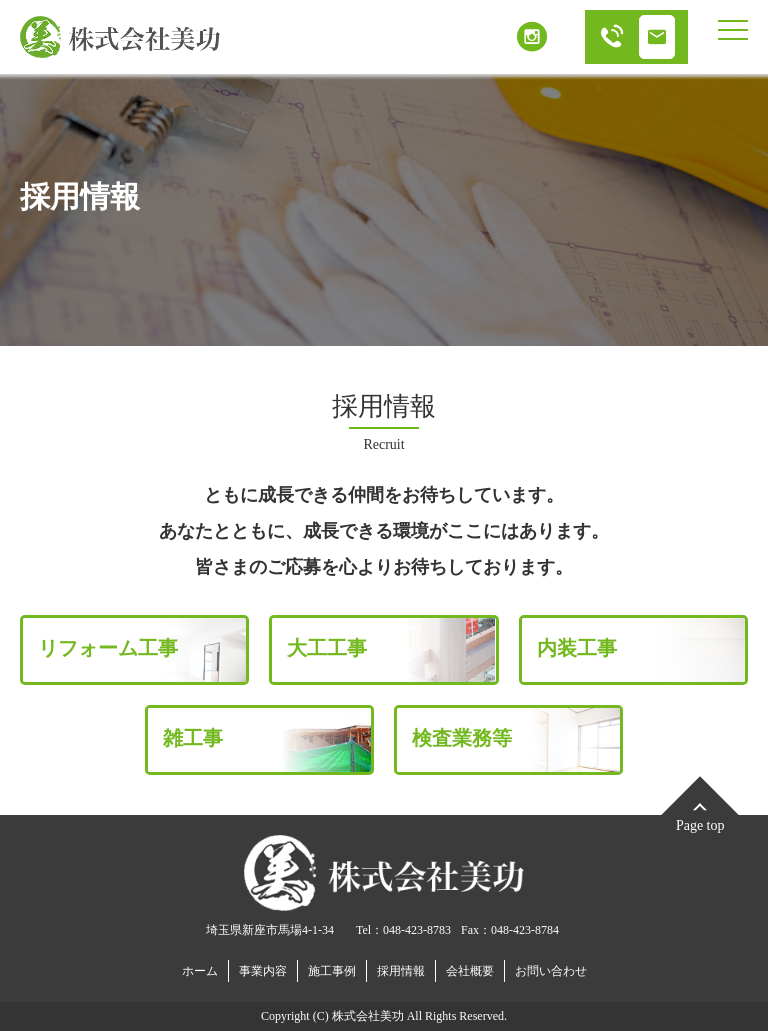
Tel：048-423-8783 (403, 930)
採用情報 (401, 971)
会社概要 (470, 971)
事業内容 (263, 971)
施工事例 (332, 971)
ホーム (200, 971)
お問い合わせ (551, 971)
